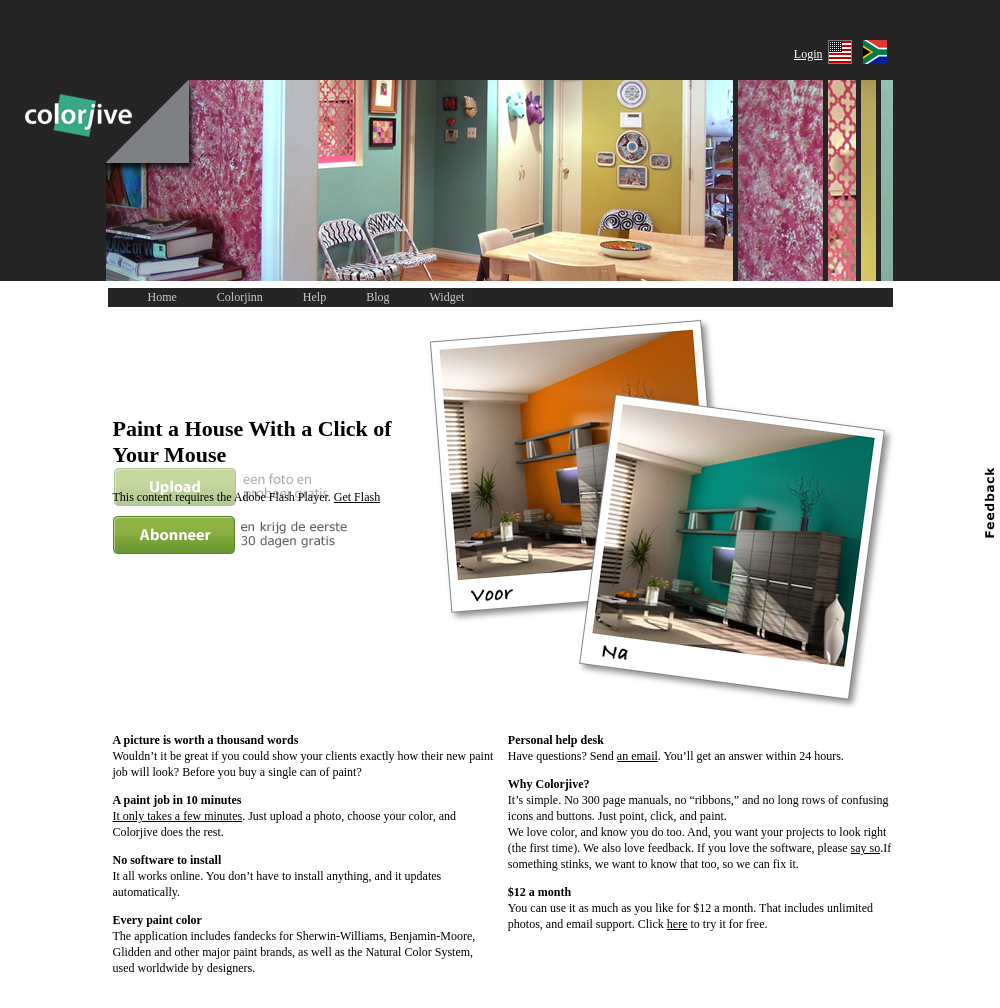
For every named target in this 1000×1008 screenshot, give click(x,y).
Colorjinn (240, 297)
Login (808, 54)
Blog (377, 297)
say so (866, 848)
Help (314, 297)
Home (162, 297)
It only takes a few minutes (178, 816)
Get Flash (357, 497)
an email (637, 756)
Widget (447, 297)
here (677, 924)
